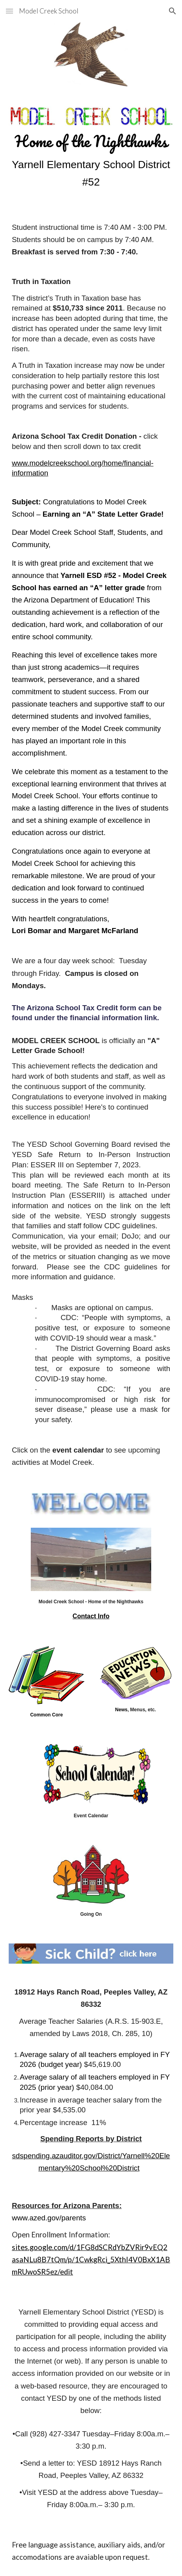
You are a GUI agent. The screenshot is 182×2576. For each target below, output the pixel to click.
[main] (91, 161)
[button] (9, 11)
